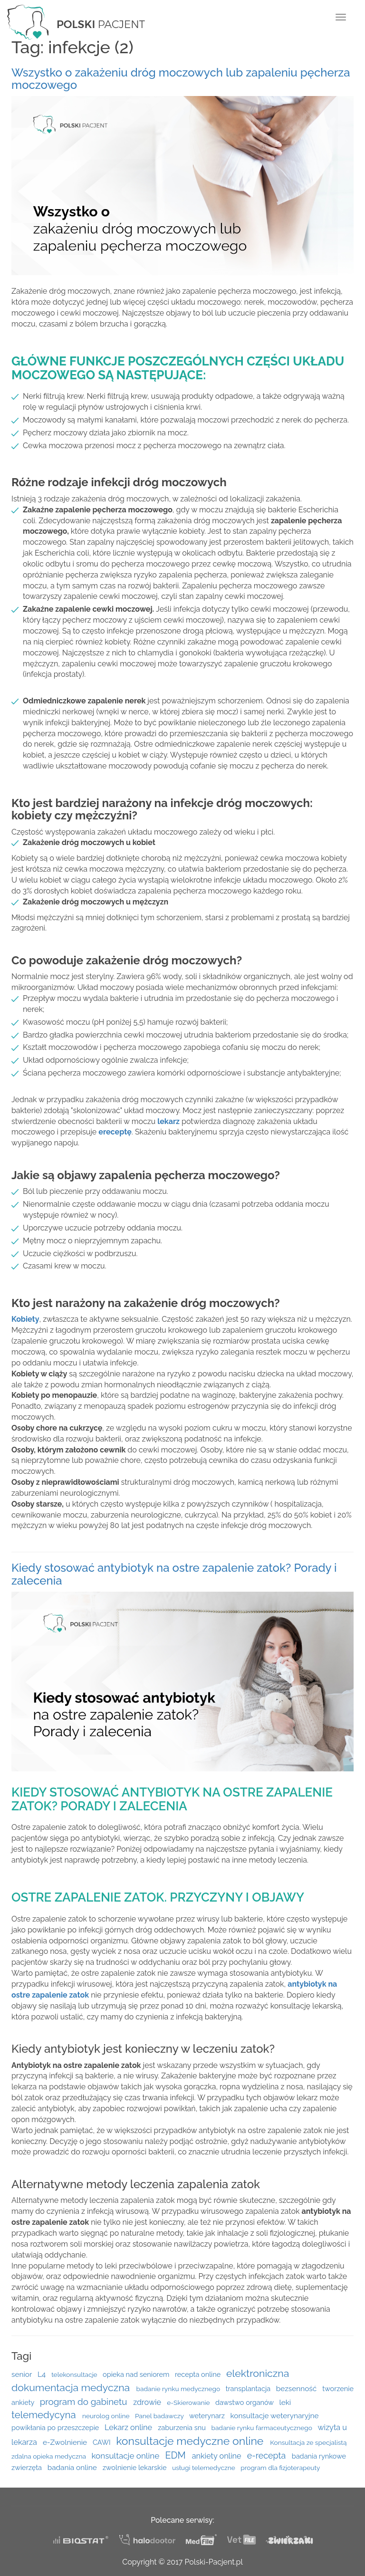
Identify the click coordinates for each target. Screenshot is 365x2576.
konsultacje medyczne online (191, 2440)
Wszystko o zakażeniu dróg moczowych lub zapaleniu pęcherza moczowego (180, 79)
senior (22, 2374)
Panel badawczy (160, 2416)
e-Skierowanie (189, 2402)
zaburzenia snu (182, 2427)
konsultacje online (126, 2456)
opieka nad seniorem (137, 2374)
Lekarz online (129, 2427)
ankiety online (217, 2456)
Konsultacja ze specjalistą (308, 2442)
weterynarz (208, 2416)
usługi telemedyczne (204, 2467)
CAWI (102, 2442)
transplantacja (249, 2388)
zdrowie (148, 2402)
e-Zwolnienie (66, 2442)
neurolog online (106, 2416)
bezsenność (297, 2388)
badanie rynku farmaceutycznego (262, 2428)
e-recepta (267, 2456)
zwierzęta (27, 2467)
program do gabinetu (84, 2401)
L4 (43, 2374)
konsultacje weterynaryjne (275, 2416)
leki (285, 2402)
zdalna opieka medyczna (49, 2456)
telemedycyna (44, 2415)
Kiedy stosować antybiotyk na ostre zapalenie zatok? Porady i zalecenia (174, 1574)
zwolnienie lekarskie (136, 2467)
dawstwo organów (245, 2402)
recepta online (198, 2374)
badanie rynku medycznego (179, 2389)
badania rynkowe (319, 2456)
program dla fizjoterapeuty (280, 2467)
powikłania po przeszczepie (56, 2427)
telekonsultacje (75, 2374)
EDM (176, 2455)
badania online (73, 2467)
